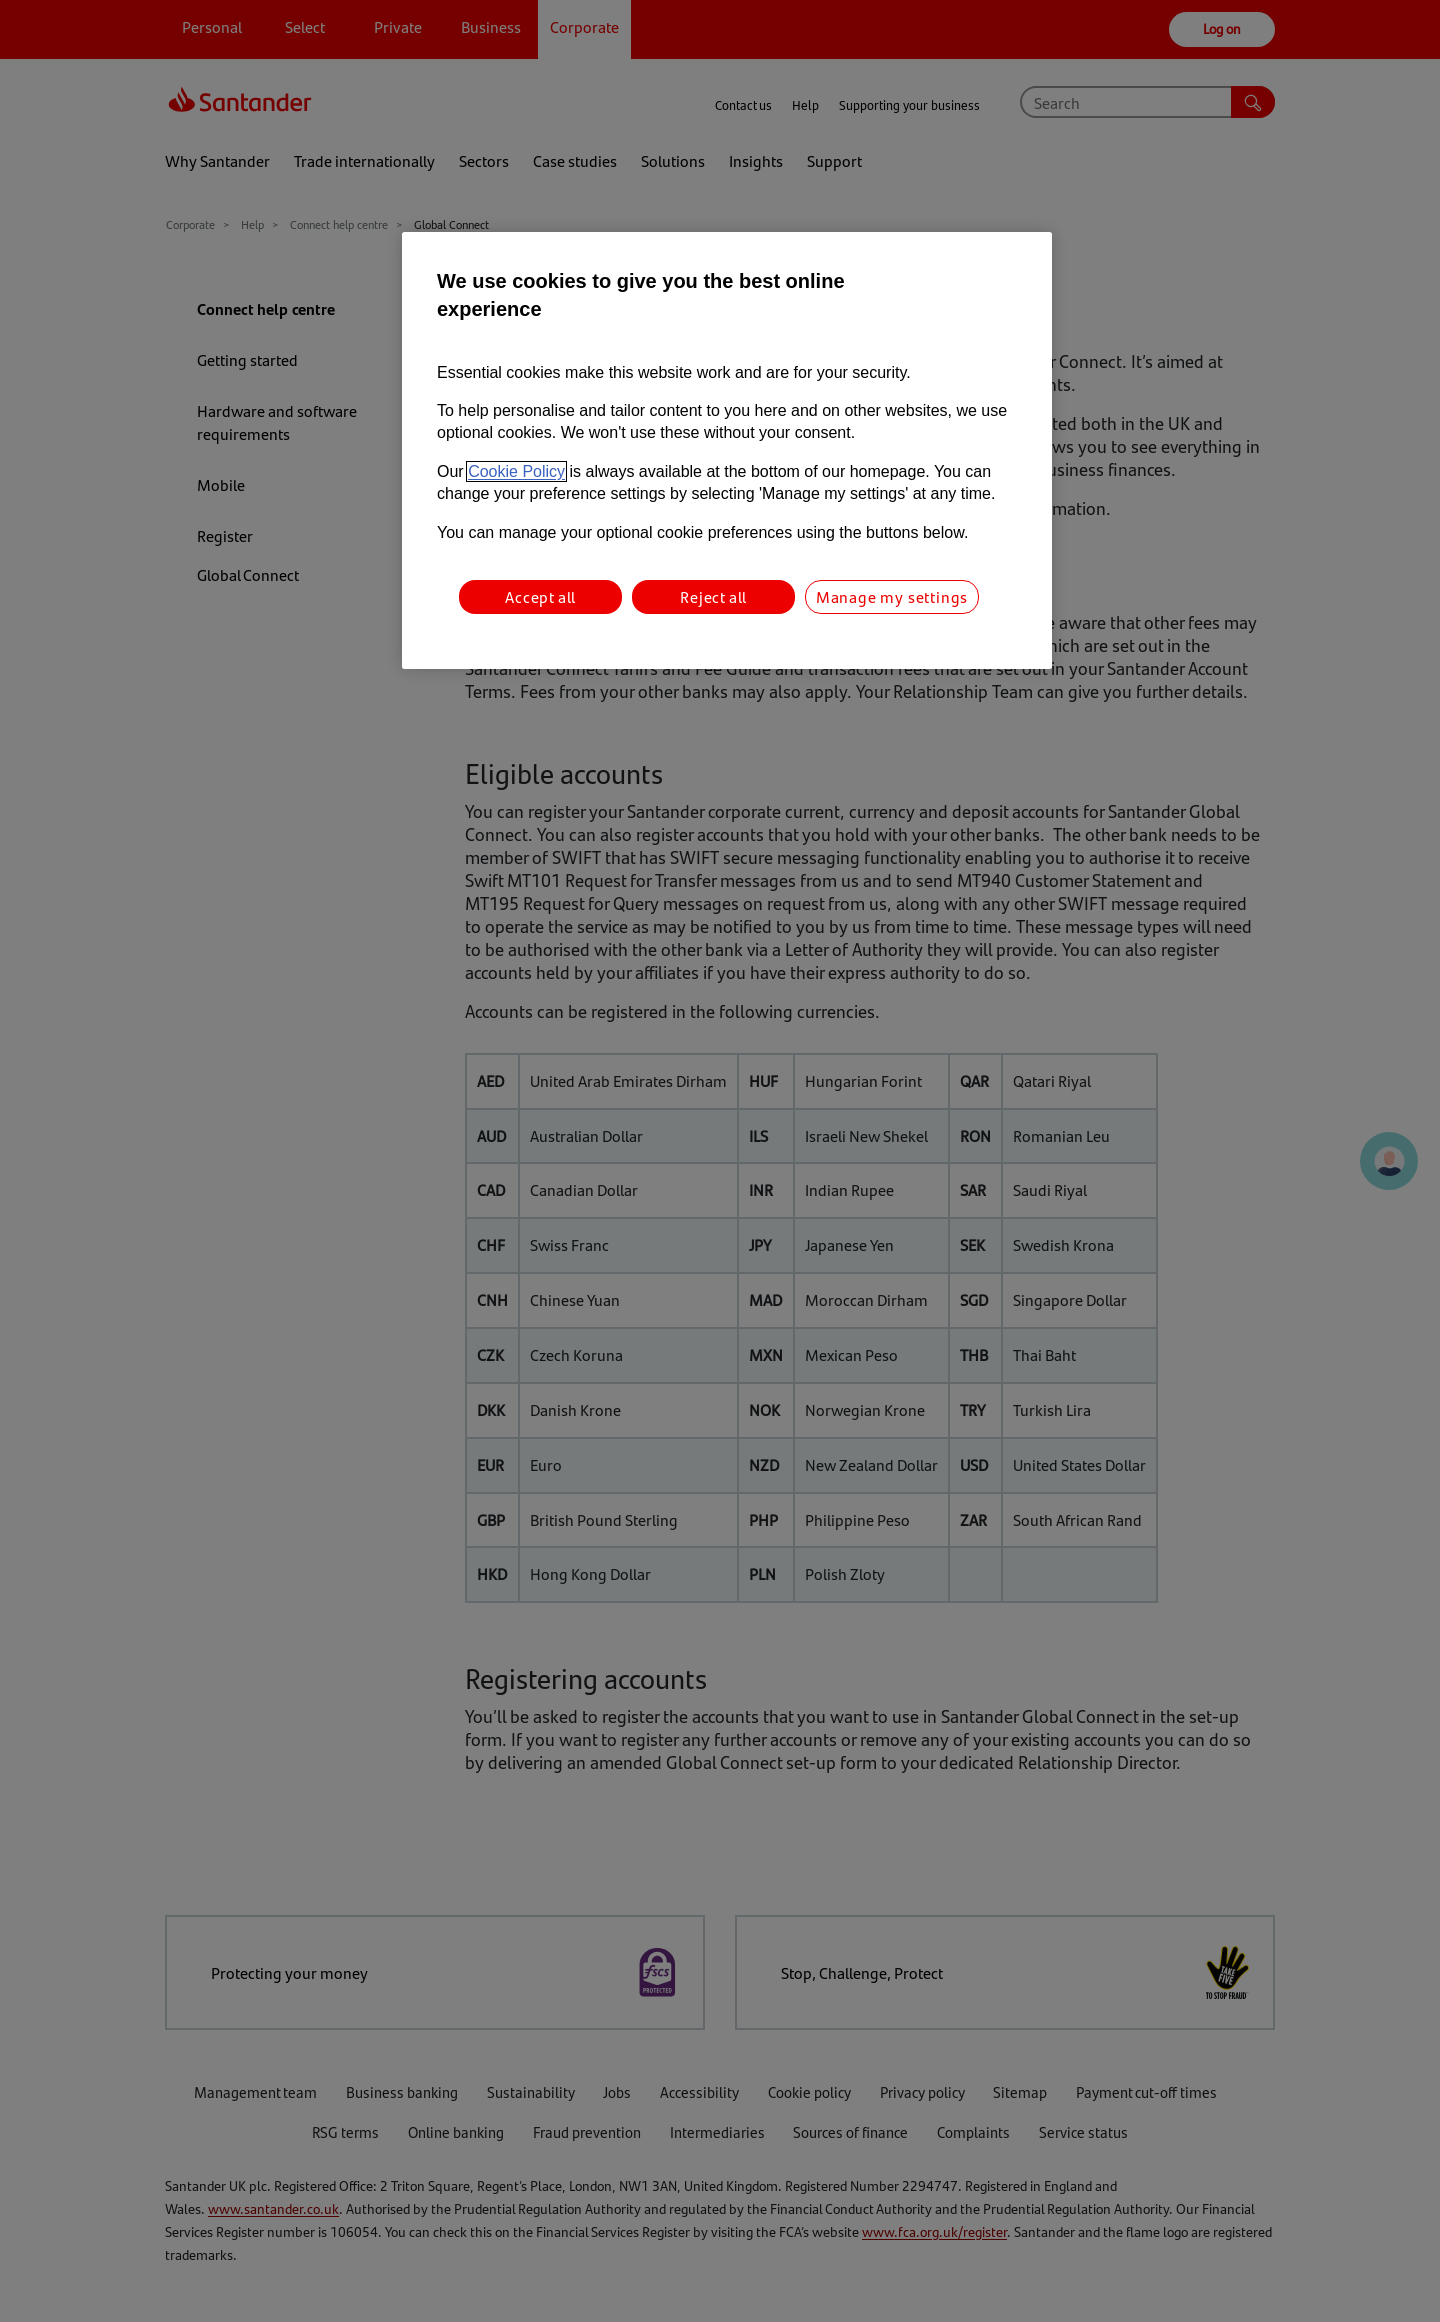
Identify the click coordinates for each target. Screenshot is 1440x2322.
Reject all (713, 596)
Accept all (540, 596)
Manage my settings (892, 596)
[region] (727, 450)
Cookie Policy (516, 471)
